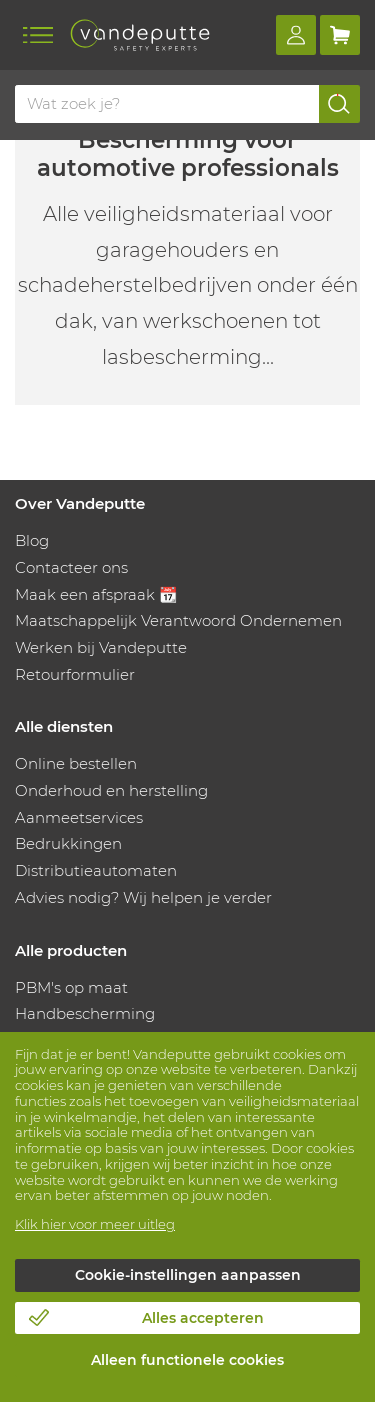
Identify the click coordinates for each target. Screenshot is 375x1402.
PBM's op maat (71, 987)
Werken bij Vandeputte (101, 647)
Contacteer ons (71, 567)
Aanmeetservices (79, 817)
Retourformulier (75, 674)
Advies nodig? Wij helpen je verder (143, 897)
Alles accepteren (203, 1318)
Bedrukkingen (68, 843)
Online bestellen (76, 763)
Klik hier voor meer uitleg (95, 1224)
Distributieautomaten (96, 870)
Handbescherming (85, 1013)
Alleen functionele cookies (187, 1360)
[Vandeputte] (140, 35)
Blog (32, 540)
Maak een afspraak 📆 (96, 594)
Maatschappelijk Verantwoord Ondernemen (178, 620)
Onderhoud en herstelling (111, 790)
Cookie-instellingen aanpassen (188, 1275)
